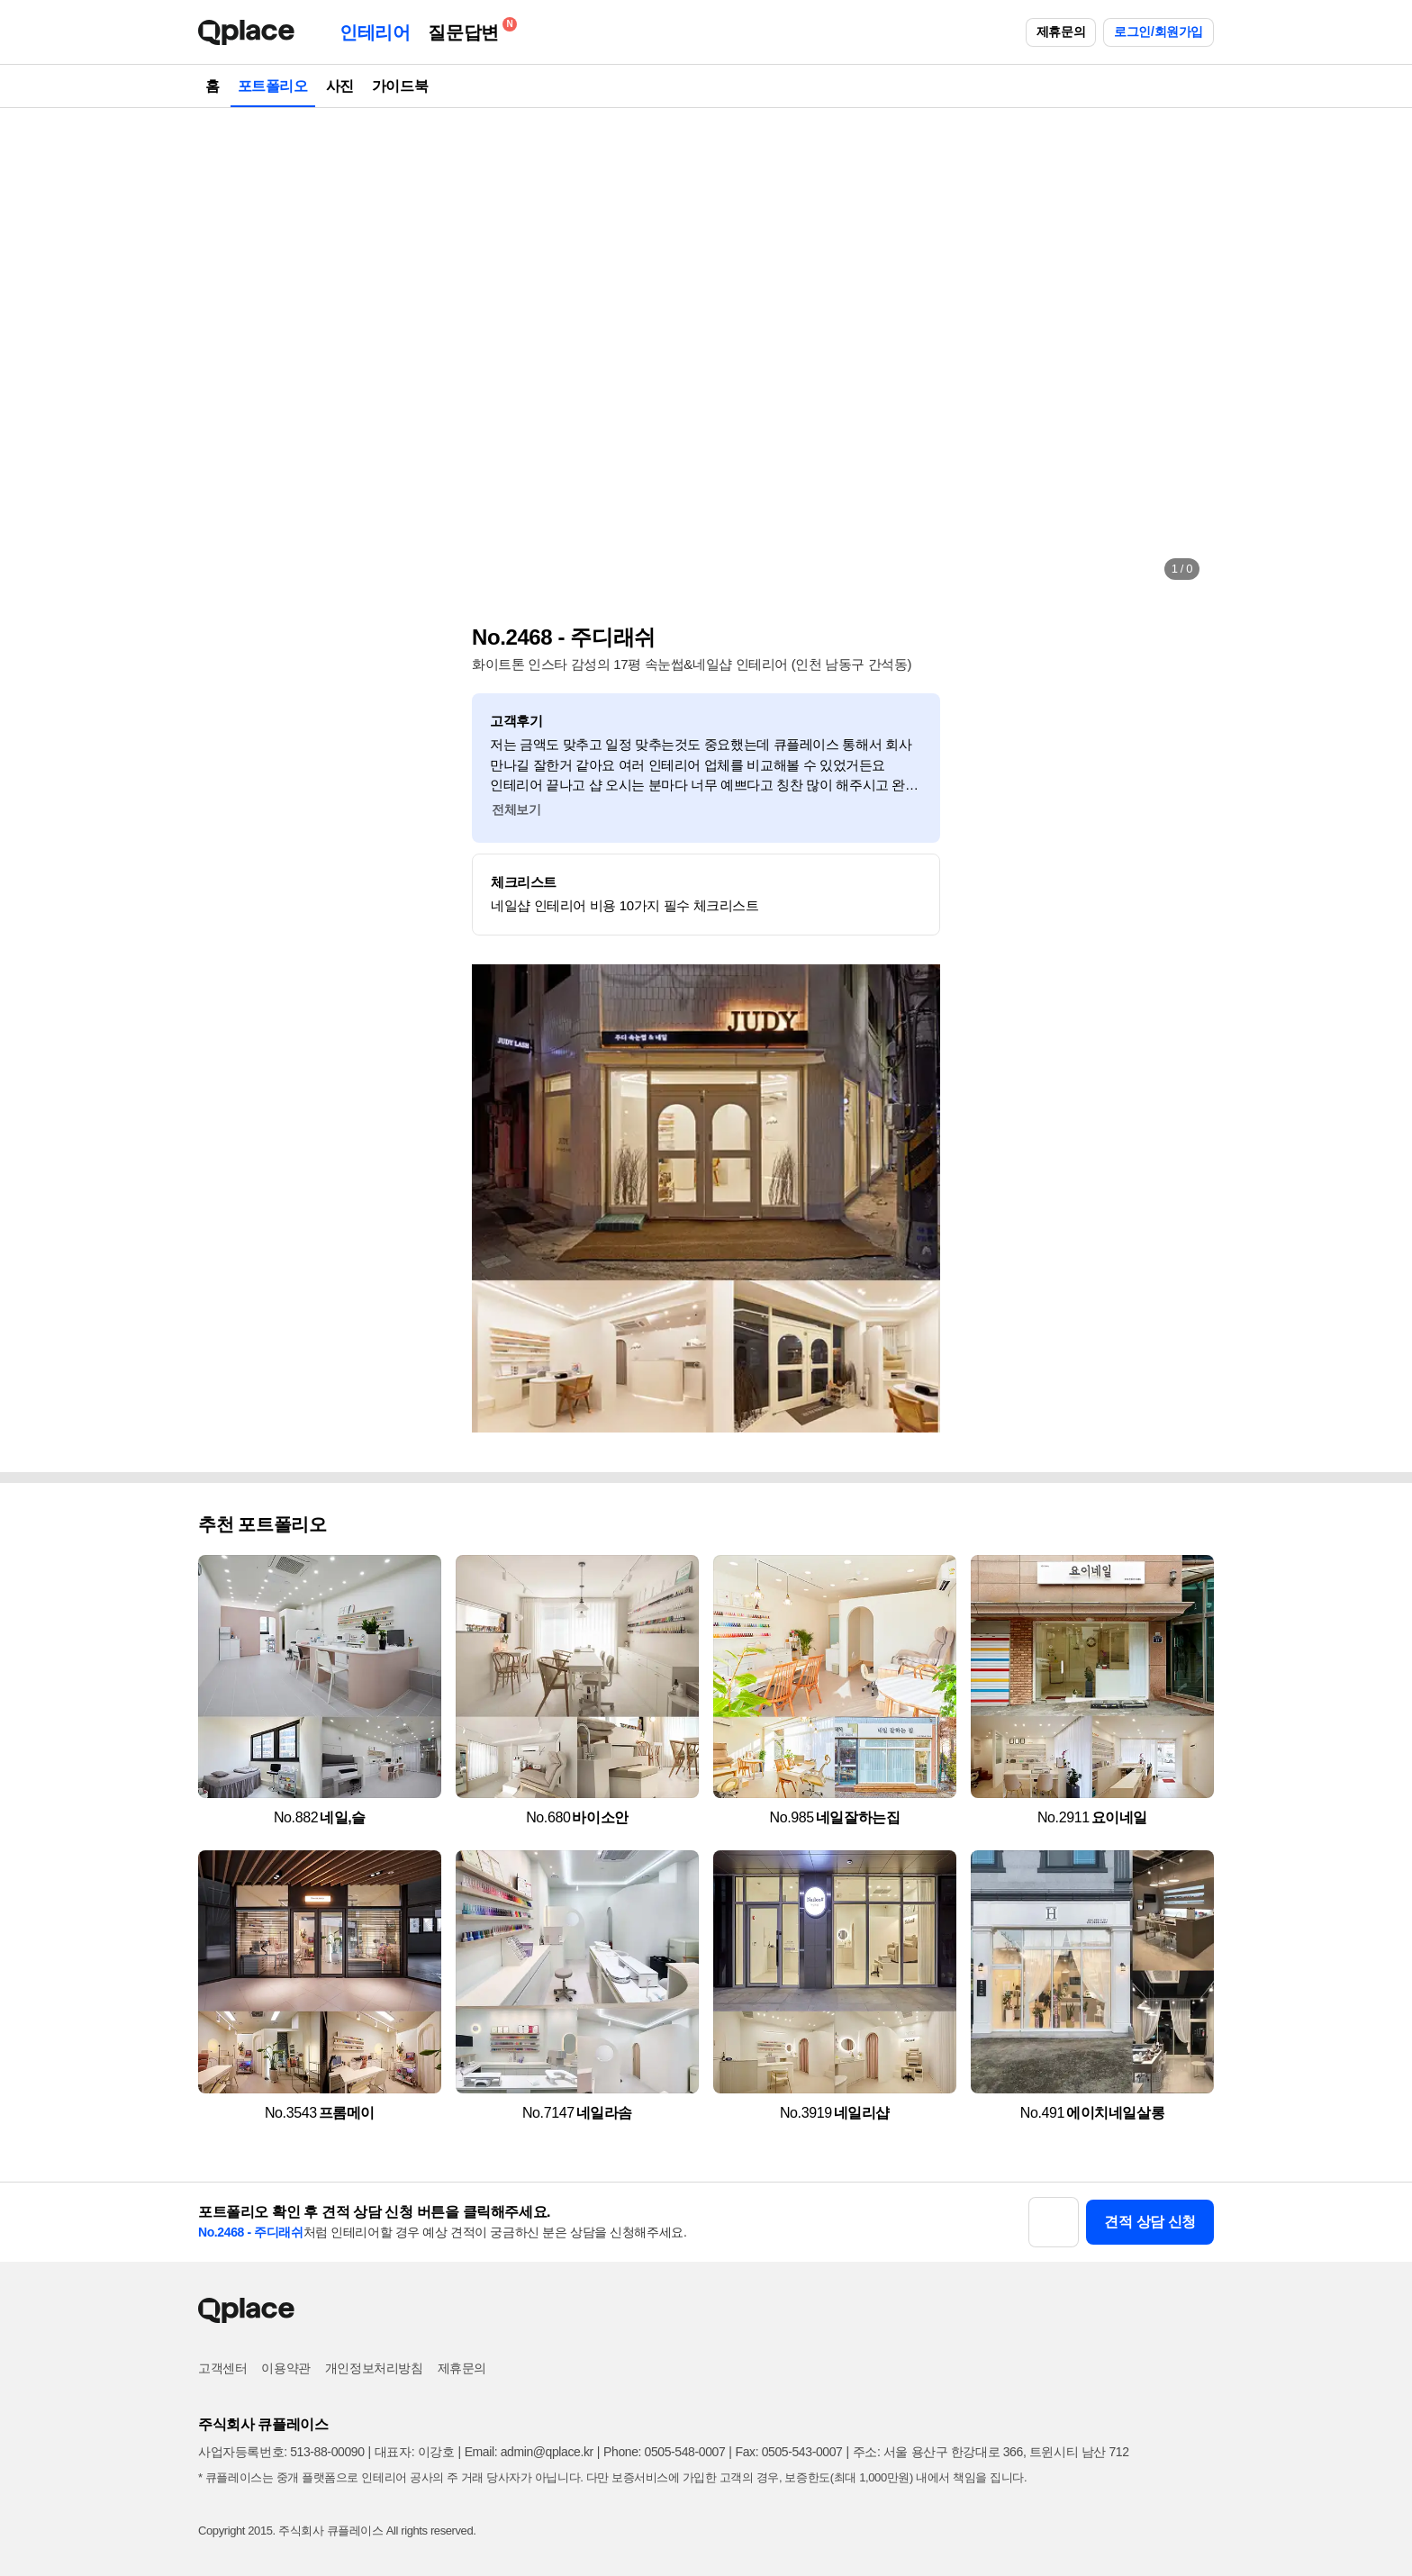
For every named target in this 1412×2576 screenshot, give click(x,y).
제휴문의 (1060, 31)
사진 (340, 86)
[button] (231, 351)
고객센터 (222, 2368)
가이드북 (400, 86)
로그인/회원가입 (1158, 31)
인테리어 (374, 32)
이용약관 (285, 2368)
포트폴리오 (273, 86)
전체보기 (516, 809)
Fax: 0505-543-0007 (789, 2452)
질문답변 (467, 29)
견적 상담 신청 (1150, 2221)
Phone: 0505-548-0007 (664, 2452)
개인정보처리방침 (374, 2368)
